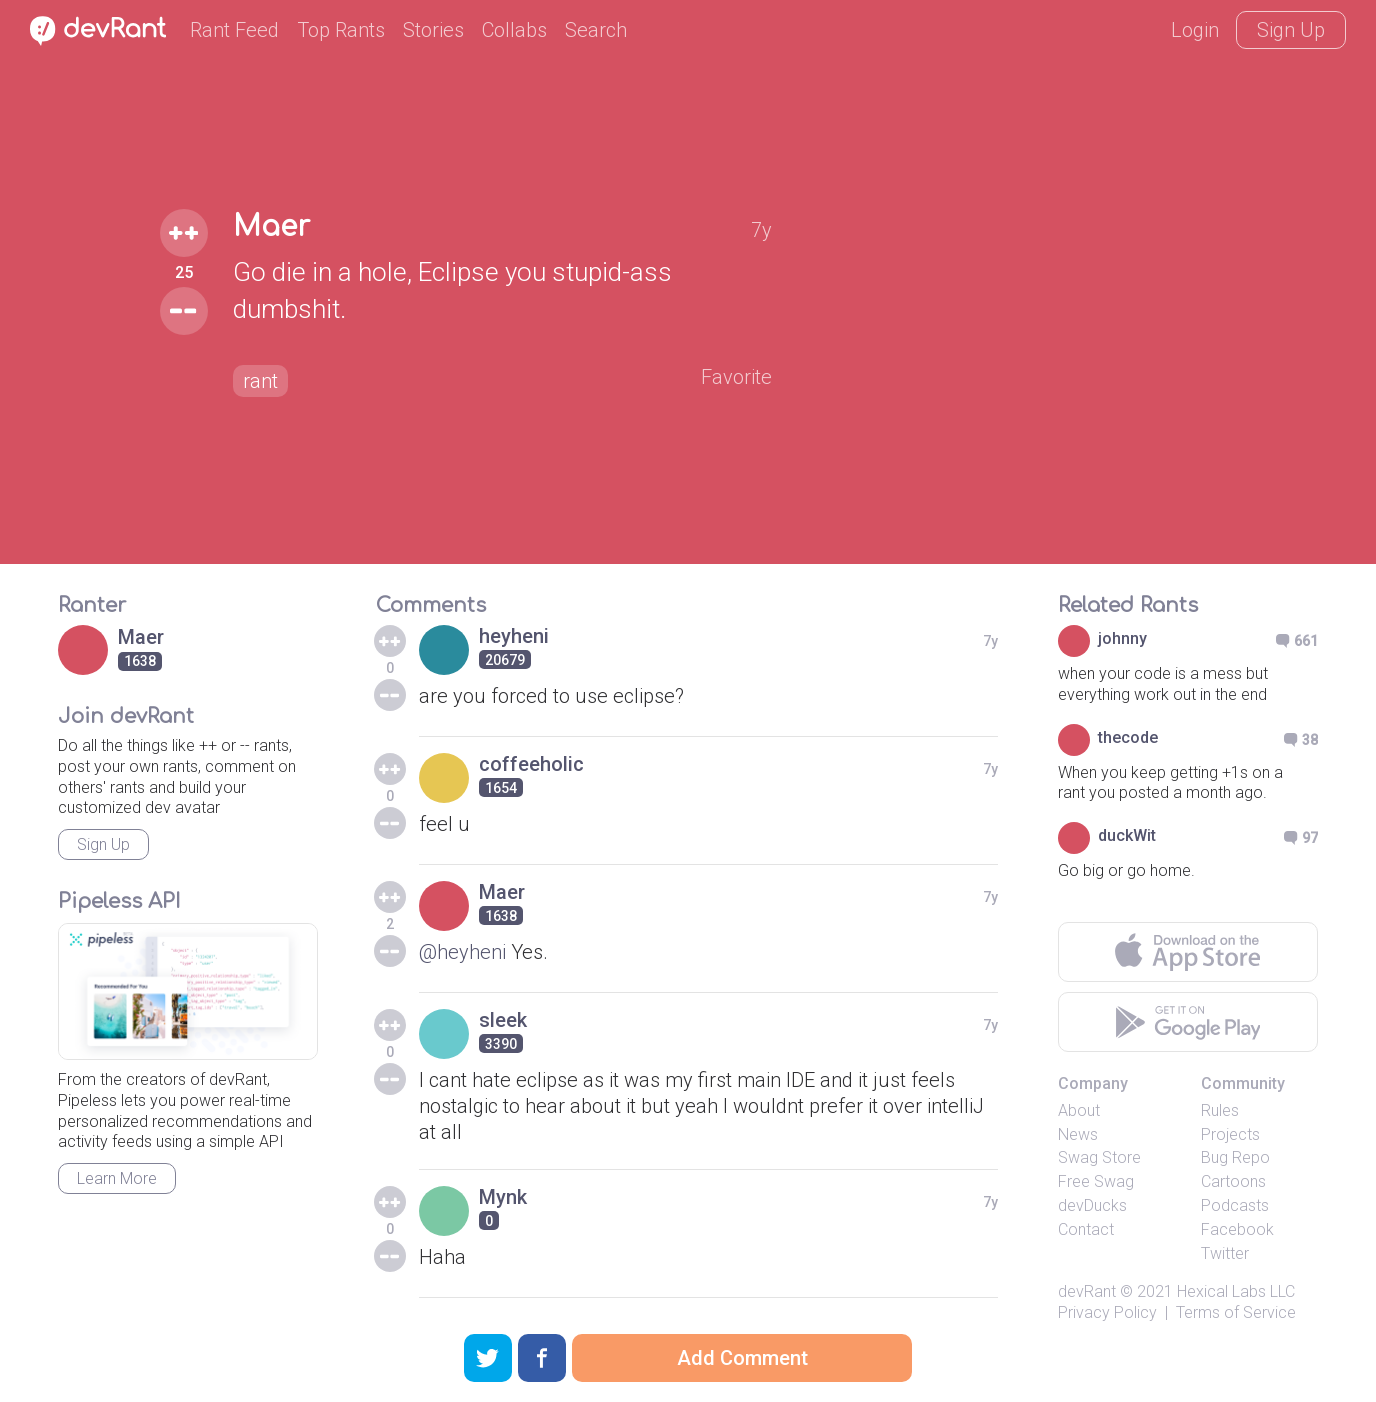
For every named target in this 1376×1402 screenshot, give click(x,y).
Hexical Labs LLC (1236, 1291)
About (1079, 1110)
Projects (1230, 1134)
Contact (1086, 1229)
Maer (271, 227)
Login (1195, 30)
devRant (1087, 1291)
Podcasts (1235, 1205)
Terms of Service (1236, 1312)
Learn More (117, 1178)
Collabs (514, 30)
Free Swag (1096, 1181)
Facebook (1237, 1229)
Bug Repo (1235, 1157)
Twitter (1225, 1253)
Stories (433, 30)
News (1078, 1134)
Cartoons (1233, 1181)
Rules (1220, 1110)
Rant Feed (234, 30)
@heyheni (462, 952)
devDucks (1092, 1205)
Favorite (736, 377)
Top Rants (341, 30)
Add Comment (742, 1358)
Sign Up (1291, 30)
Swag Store (1099, 1157)
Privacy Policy (1107, 1312)
